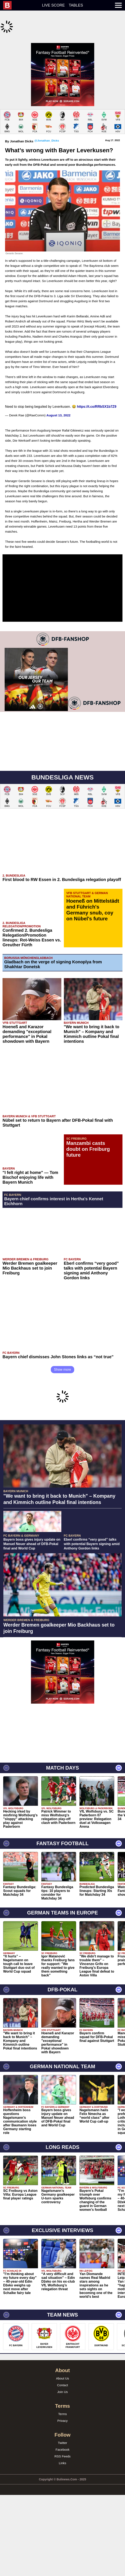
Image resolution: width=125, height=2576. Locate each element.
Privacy (62, 2472)
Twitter (62, 2494)
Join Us (62, 2443)
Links (62, 2514)
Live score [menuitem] (53, 5)
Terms (62, 2465)
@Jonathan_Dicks (46, 130)
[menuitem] (9, 5)
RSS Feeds (62, 2508)
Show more (62, 1421)
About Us (62, 2430)
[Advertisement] (62, 69)
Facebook (63, 2501)
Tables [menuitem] (76, 5)
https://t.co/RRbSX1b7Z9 (96, 458)
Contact (62, 2436)
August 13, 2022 (58, 467)
